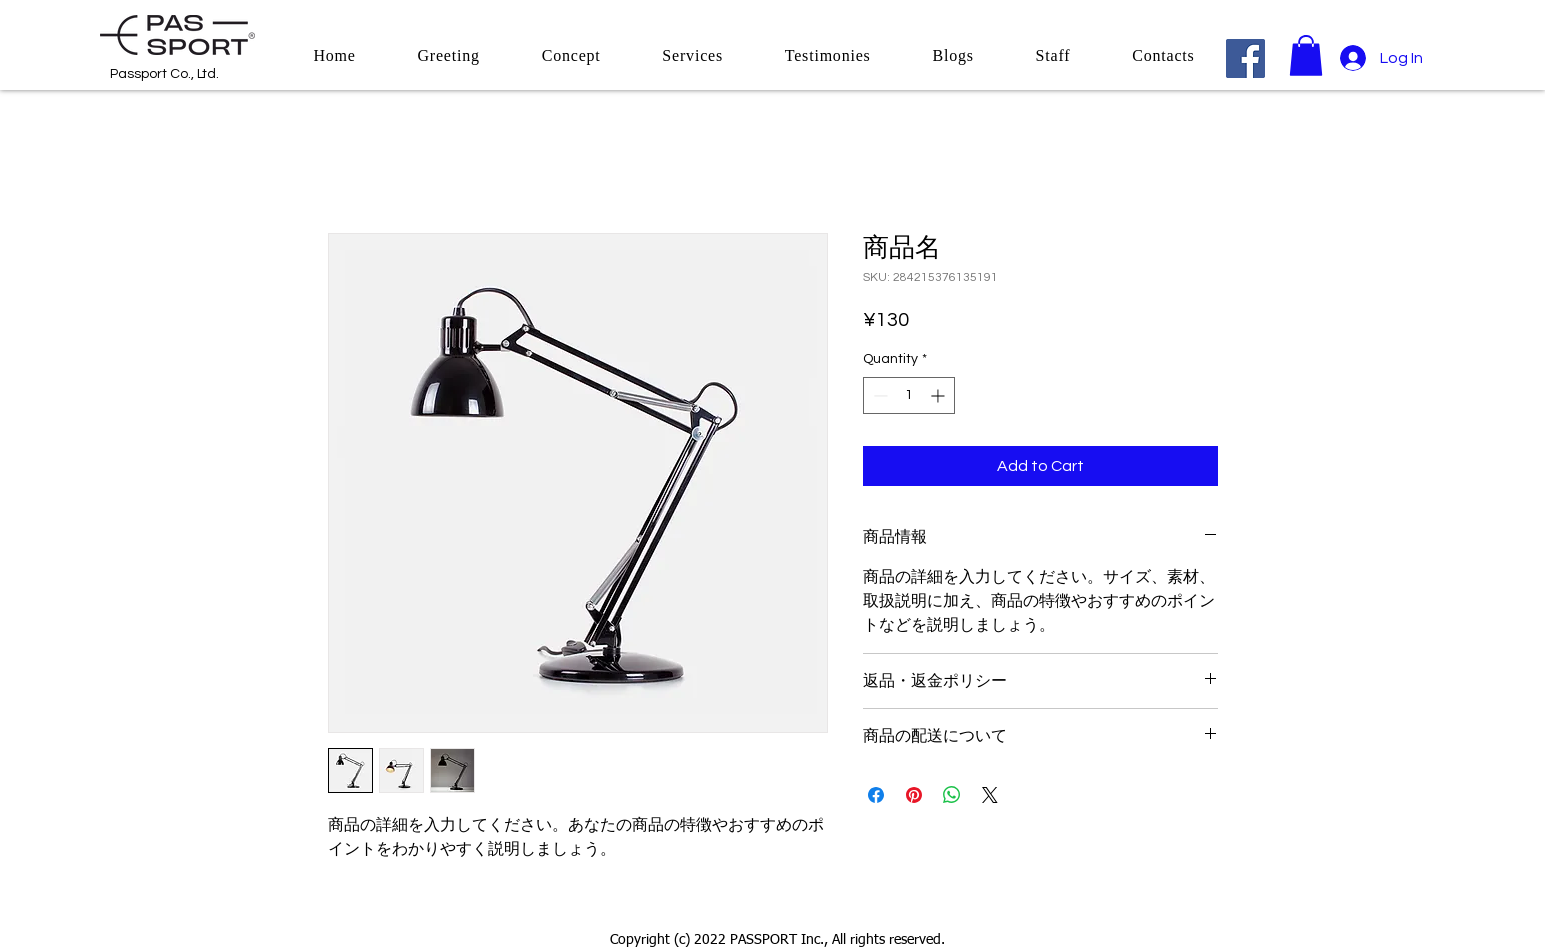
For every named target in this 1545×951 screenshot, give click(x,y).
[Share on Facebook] (876, 795)
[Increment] (939, 395)
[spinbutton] (909, 395)
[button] (1306, 55)
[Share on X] (990, 795)
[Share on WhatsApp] (952, 795)
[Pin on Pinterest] (914, 795)
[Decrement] (878, 395)
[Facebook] (1245, 58)
